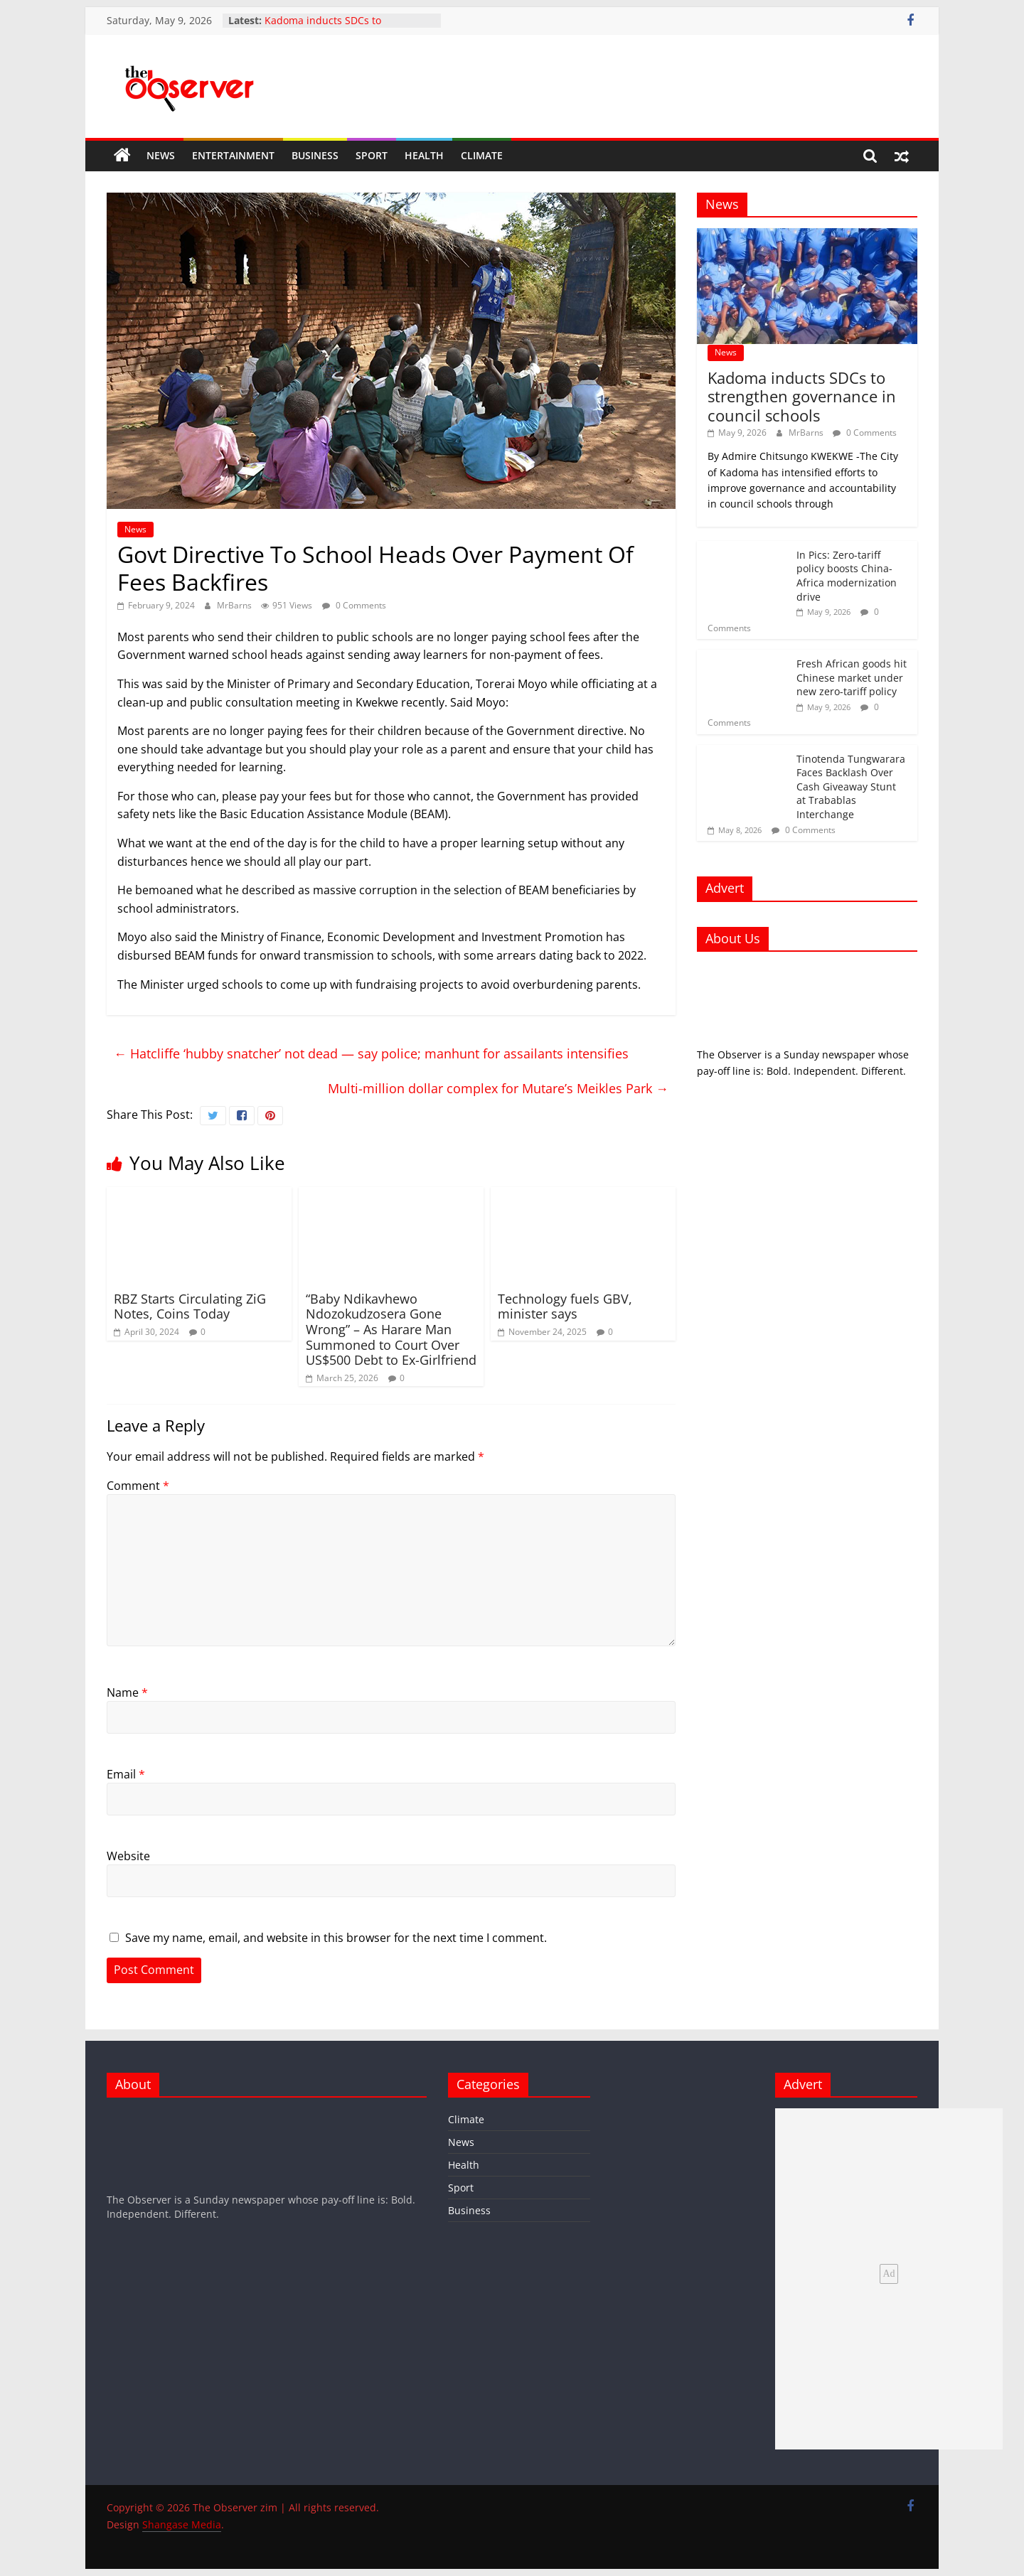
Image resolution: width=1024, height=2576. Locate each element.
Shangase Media (181, 2524)
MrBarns (235, 605)
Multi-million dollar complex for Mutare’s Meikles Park (498, 1088)
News (160, 155)
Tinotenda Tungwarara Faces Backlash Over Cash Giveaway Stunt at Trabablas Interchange (850, 786)
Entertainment (233, 155)
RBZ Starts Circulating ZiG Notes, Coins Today (190, 1306)
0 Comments (354, 605)
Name (127, 1692)
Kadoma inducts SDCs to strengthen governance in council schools (802, 396)
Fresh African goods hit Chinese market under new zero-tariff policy (851, 677)
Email (126, 1774)
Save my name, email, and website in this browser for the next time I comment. (336, 1938)
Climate (482, 155)
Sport (372, 155)
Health (424, 155)
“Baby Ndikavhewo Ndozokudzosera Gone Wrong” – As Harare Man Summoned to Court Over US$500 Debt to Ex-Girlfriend (391, 1329)
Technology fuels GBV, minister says (565, 1306)
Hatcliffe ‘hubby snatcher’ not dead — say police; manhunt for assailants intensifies (375, 1053)
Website (128, 1856)
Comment (138, 1485)
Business (315, 155)
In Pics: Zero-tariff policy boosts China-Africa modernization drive (846, 575)
